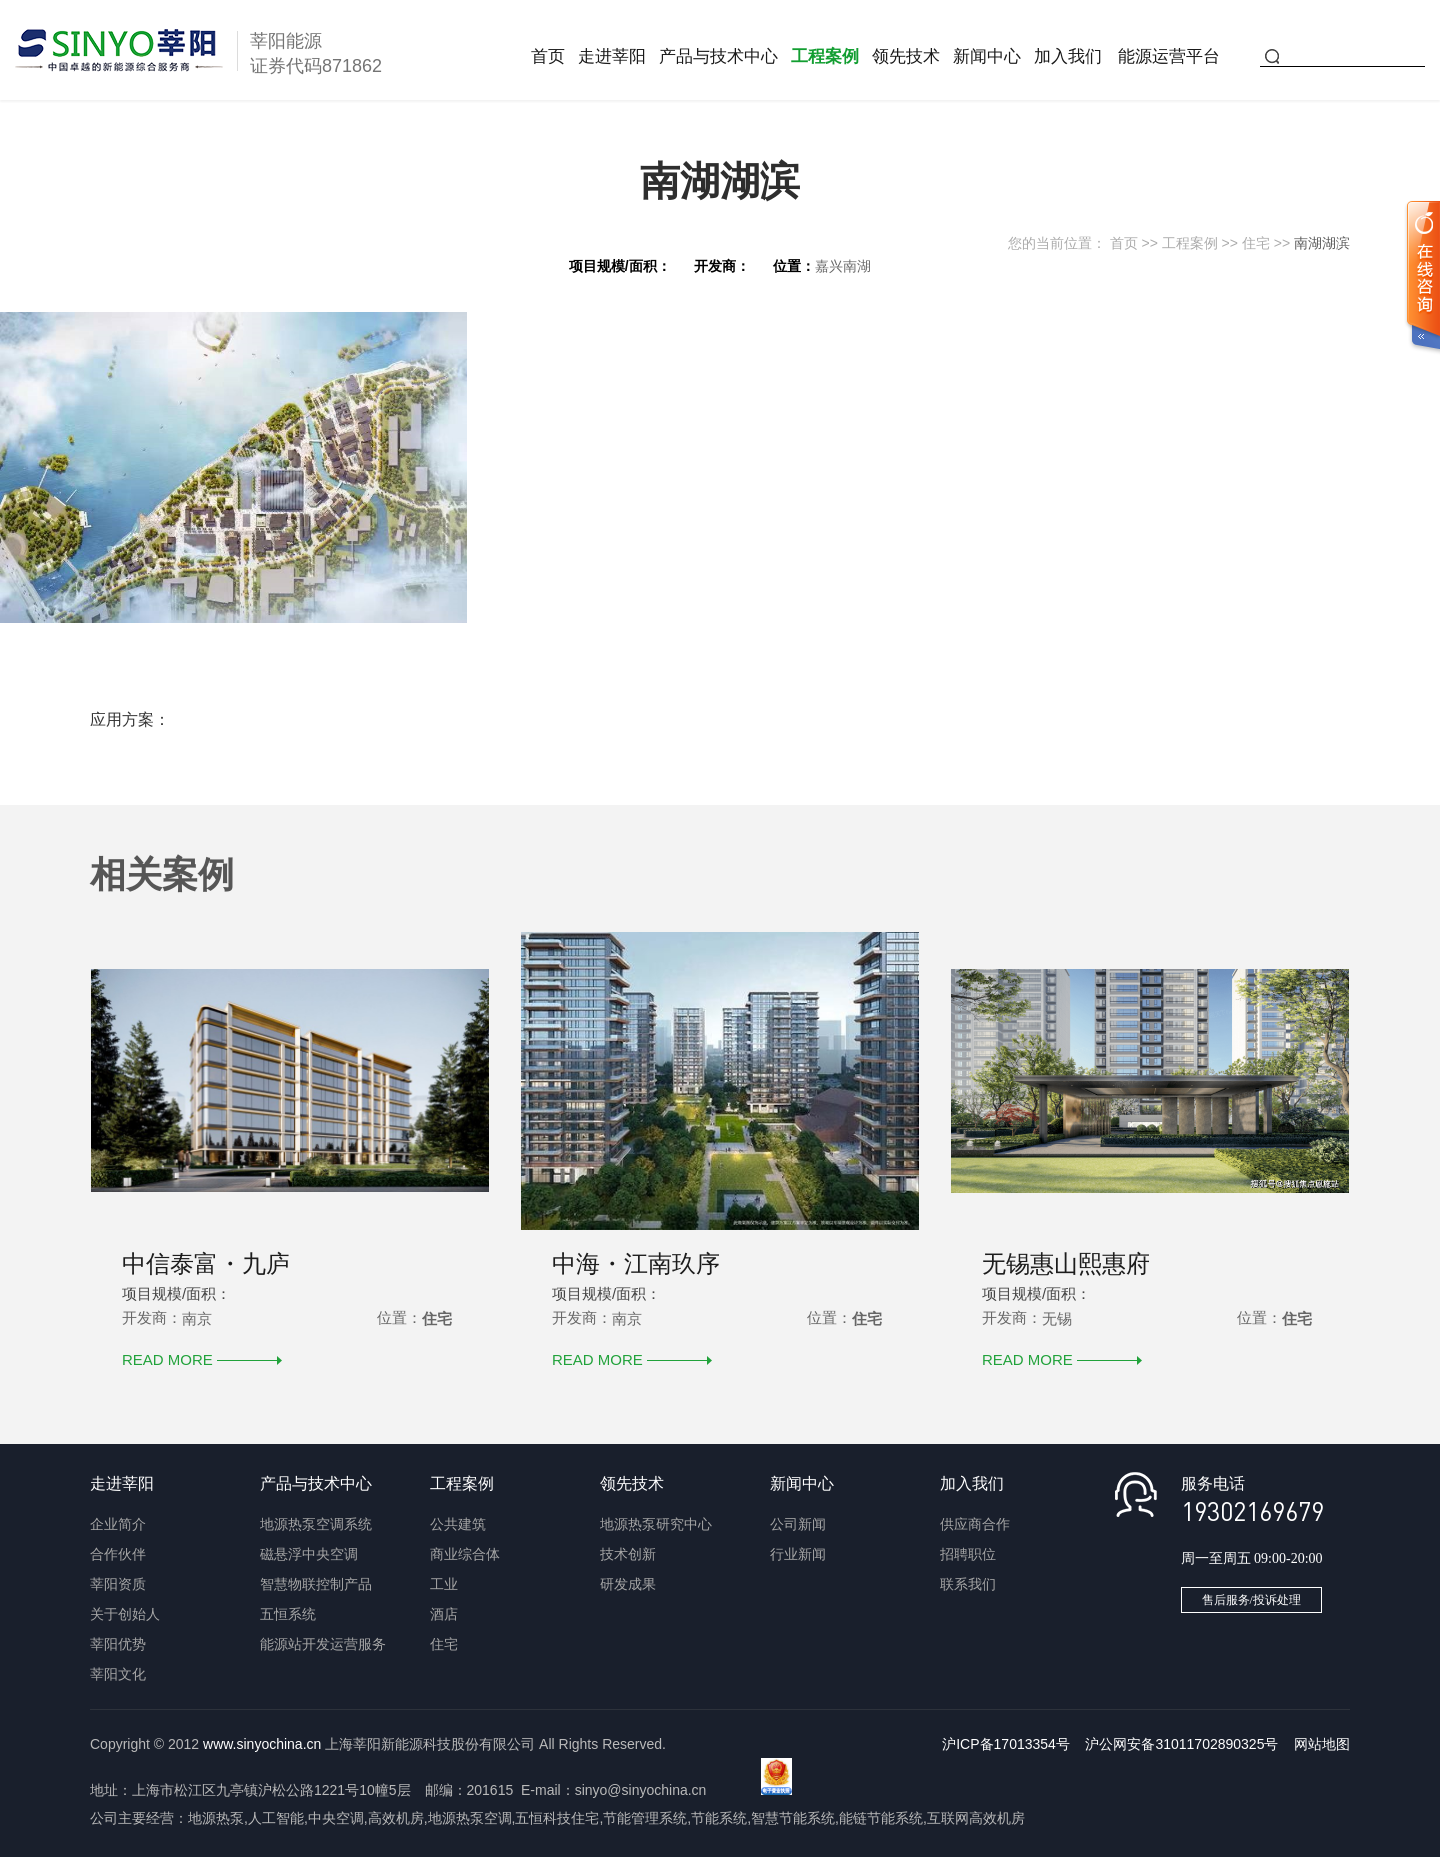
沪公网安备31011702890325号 (1181, 1744)
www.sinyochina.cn (262, 1744)
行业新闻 (798, 1554)
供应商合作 (975, 1524)
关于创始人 (125, 1614)
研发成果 (628, 1584)
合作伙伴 (118, 1554)
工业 (444, 1584)
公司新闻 (798, 1524)
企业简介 (118, 1524)
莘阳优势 (118, 1644)
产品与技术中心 (718, 56)
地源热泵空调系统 (316, 1524)
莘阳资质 (118, 1584)
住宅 (1256, 243)
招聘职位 (968, 1554)
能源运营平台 (1169, 56)
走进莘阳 (612, 56)
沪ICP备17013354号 (1006, 1744)
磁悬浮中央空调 (309, 1554)
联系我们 (968, 1584)
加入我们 (1068, 56)
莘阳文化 (118, 1674)
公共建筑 (458, 1524)
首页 (548, 56)
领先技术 (906, 56)
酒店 (444, 1614)
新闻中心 (987, 56)
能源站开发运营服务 (323, 1644)
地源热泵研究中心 (656, 1524)
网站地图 (1322, 1744)
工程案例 (825, 56)
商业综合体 (465, 1554)
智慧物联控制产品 (316, 1584)
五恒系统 (288, 1614)
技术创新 (628, 1554)
